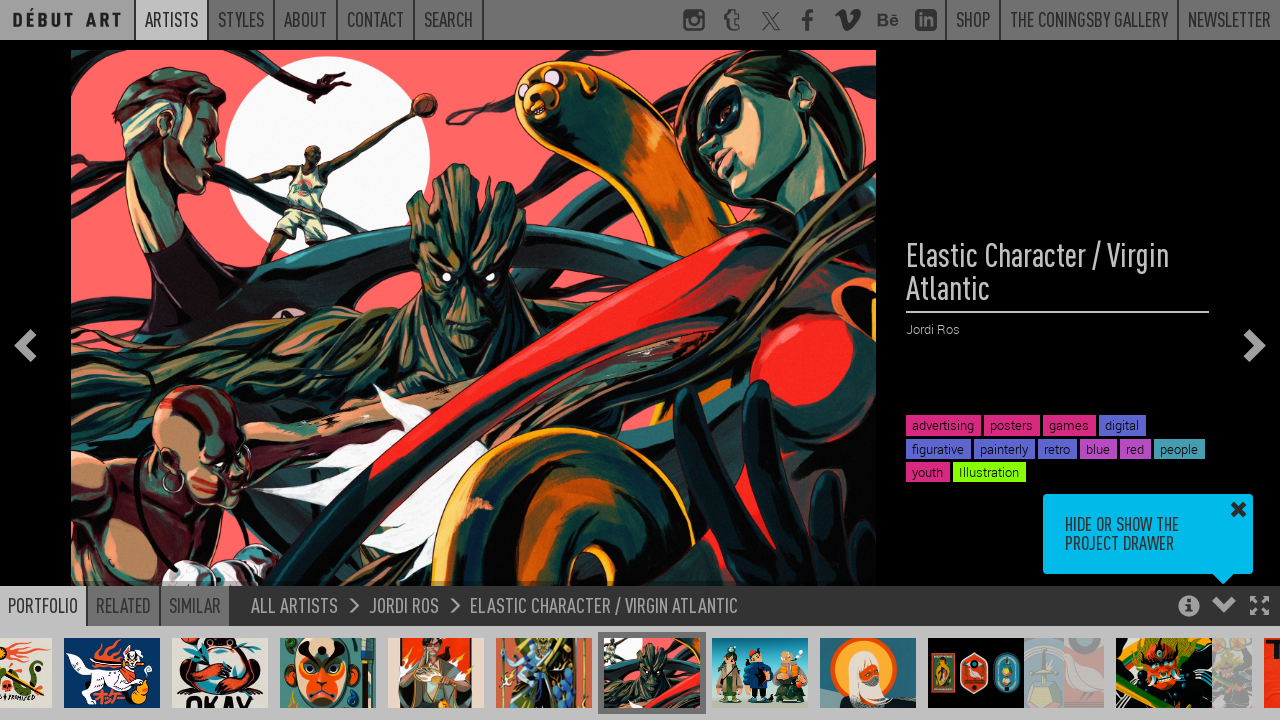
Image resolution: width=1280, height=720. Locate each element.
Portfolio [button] (43, 605)
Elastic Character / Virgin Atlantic (604, 604)
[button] (1259, 607)
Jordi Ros (404, 604)
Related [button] (123, 605)
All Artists (294, 604)
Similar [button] (195, 605)
